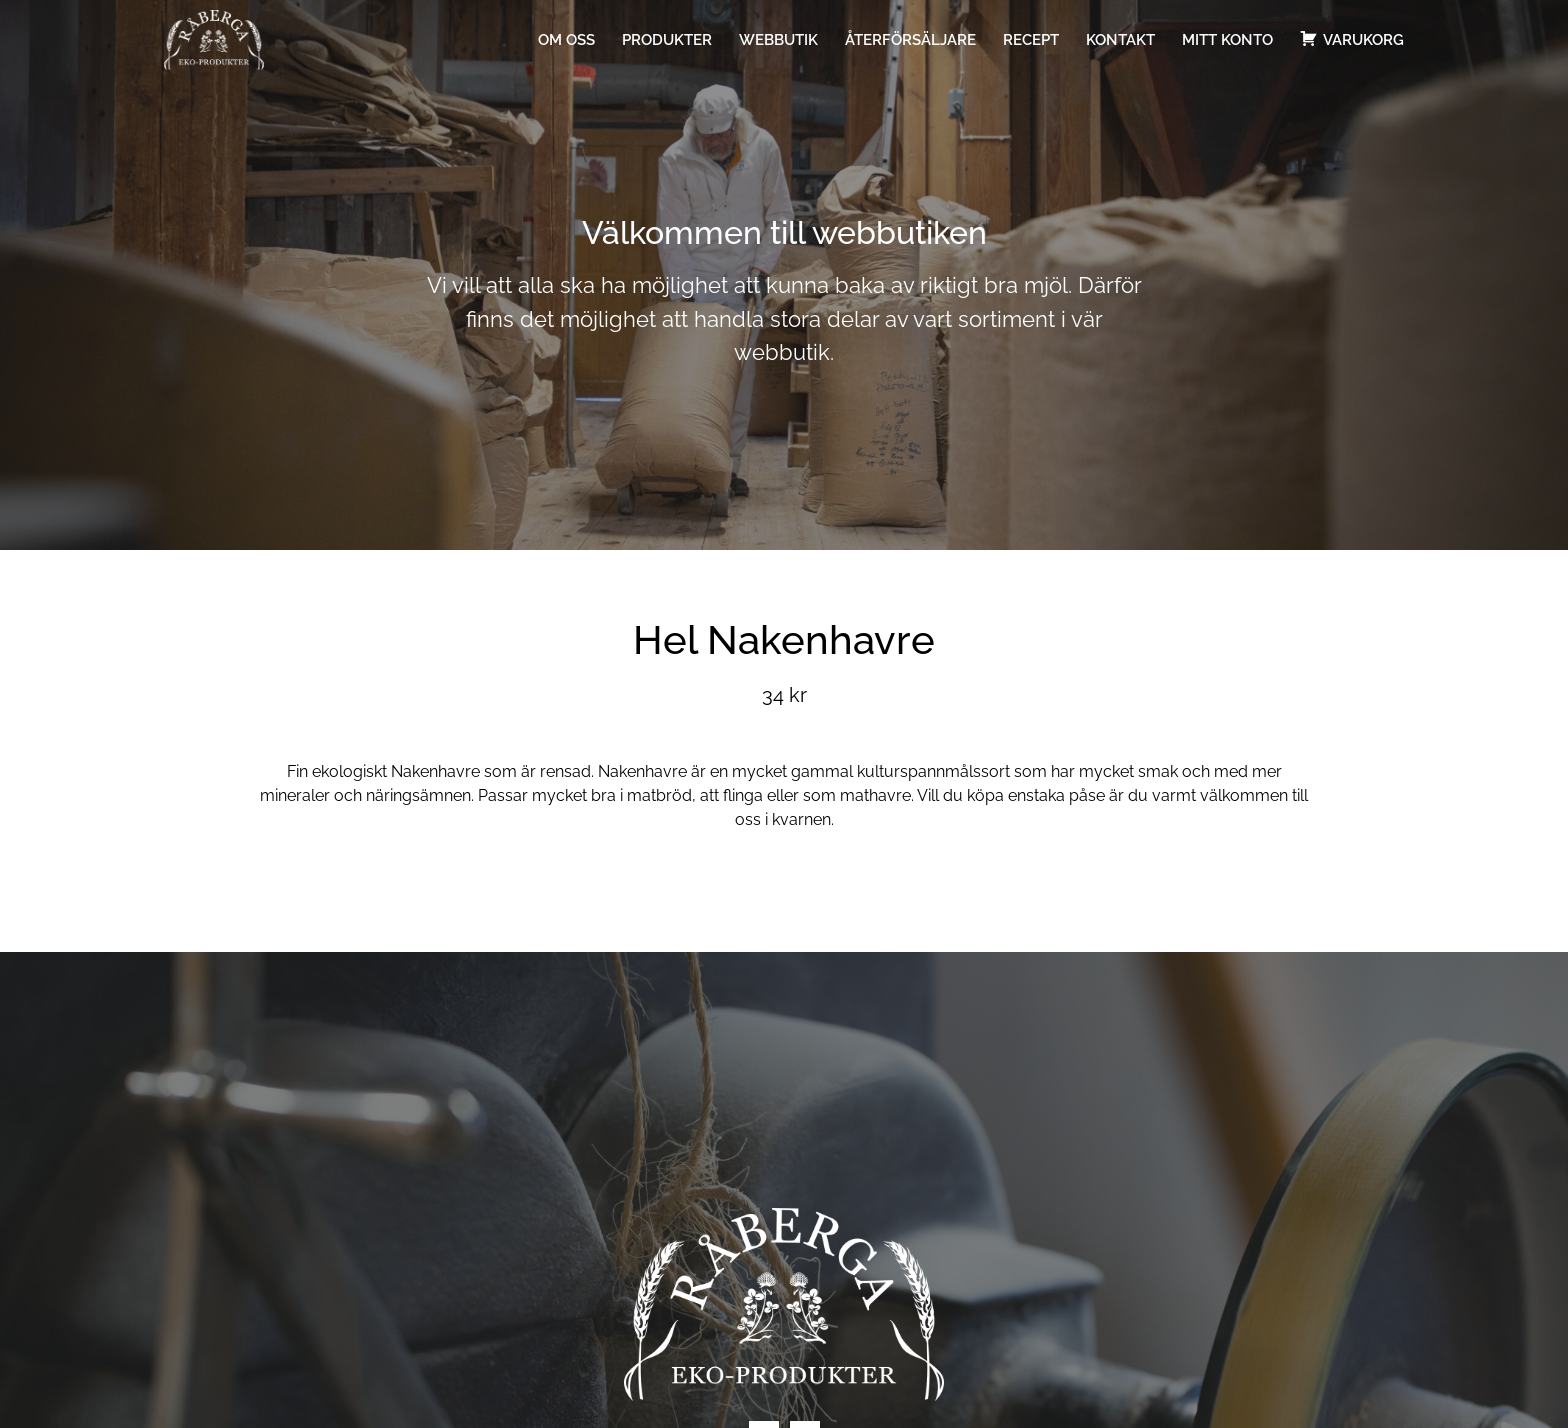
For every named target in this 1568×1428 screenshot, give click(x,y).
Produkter (667, 40)
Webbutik (778, 40)
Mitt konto (1227, 40)
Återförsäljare (910, 40)
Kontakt (1120, 40)
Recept (1031, 40)
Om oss (566, 40)
